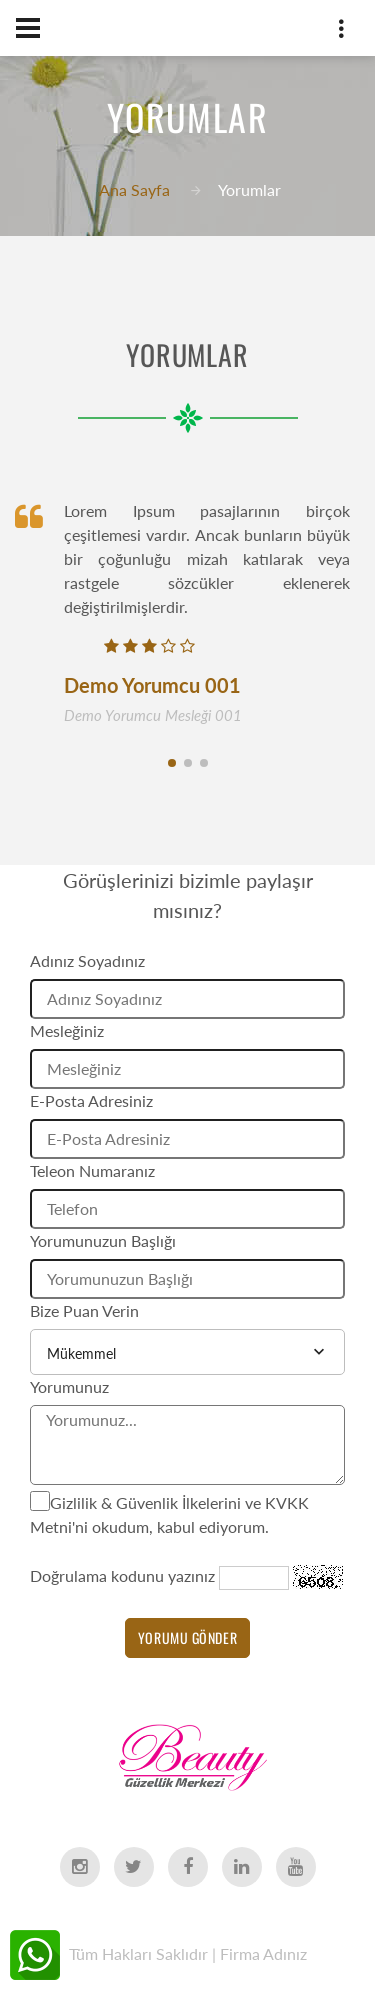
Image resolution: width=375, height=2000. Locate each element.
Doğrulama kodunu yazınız (122, 1575)
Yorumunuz (69, 1386)
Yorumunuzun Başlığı (103, 1240)
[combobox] (187, 1352)
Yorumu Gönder (187, 1637)
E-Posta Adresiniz (91, 1100)
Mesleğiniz (67, 1030)
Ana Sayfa (134, 189)
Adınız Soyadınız (87, 960)
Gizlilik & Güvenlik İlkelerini (145, 1502)
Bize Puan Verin (84, 1310)
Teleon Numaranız (92, 1170)
